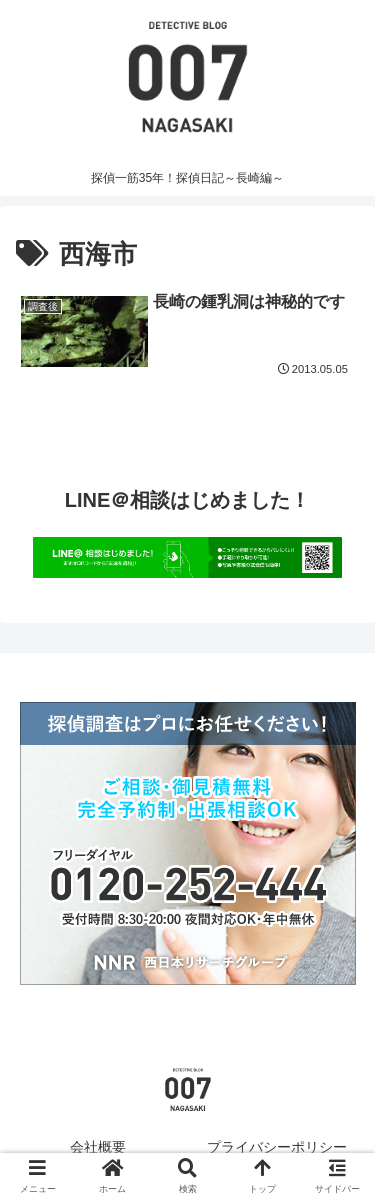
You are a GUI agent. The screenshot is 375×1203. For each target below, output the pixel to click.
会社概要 (98, 1147)
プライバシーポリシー (277, 1147)
